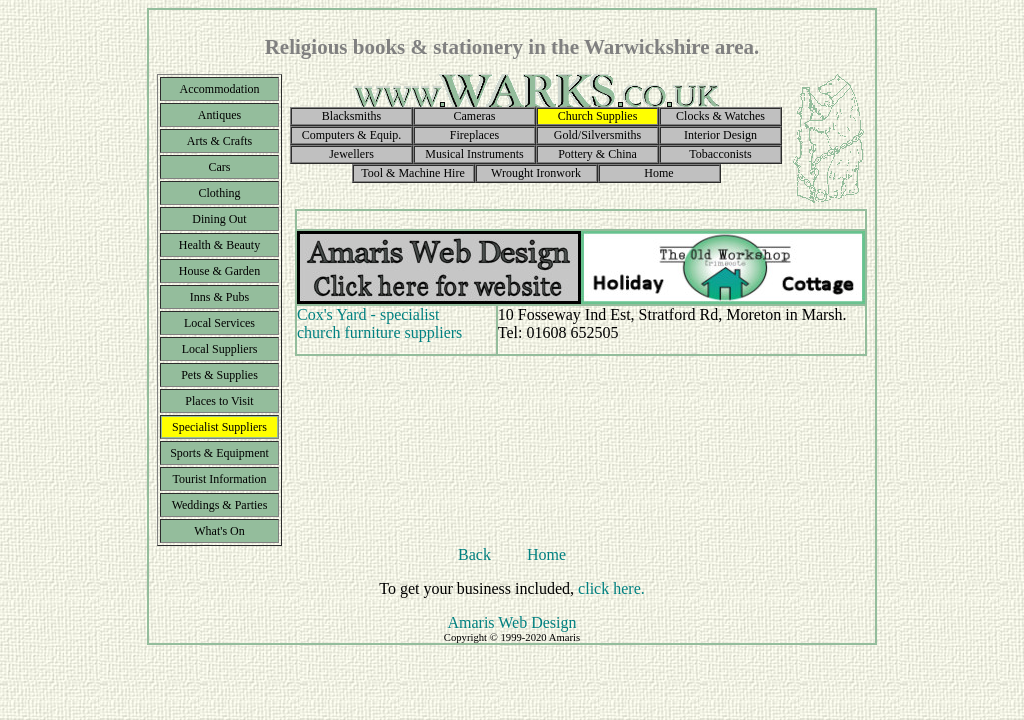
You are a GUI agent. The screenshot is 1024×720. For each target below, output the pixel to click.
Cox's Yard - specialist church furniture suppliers (379, 323)
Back (474, 554)
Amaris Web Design (511, 622)
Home (546, 554)
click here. (611, 588)
